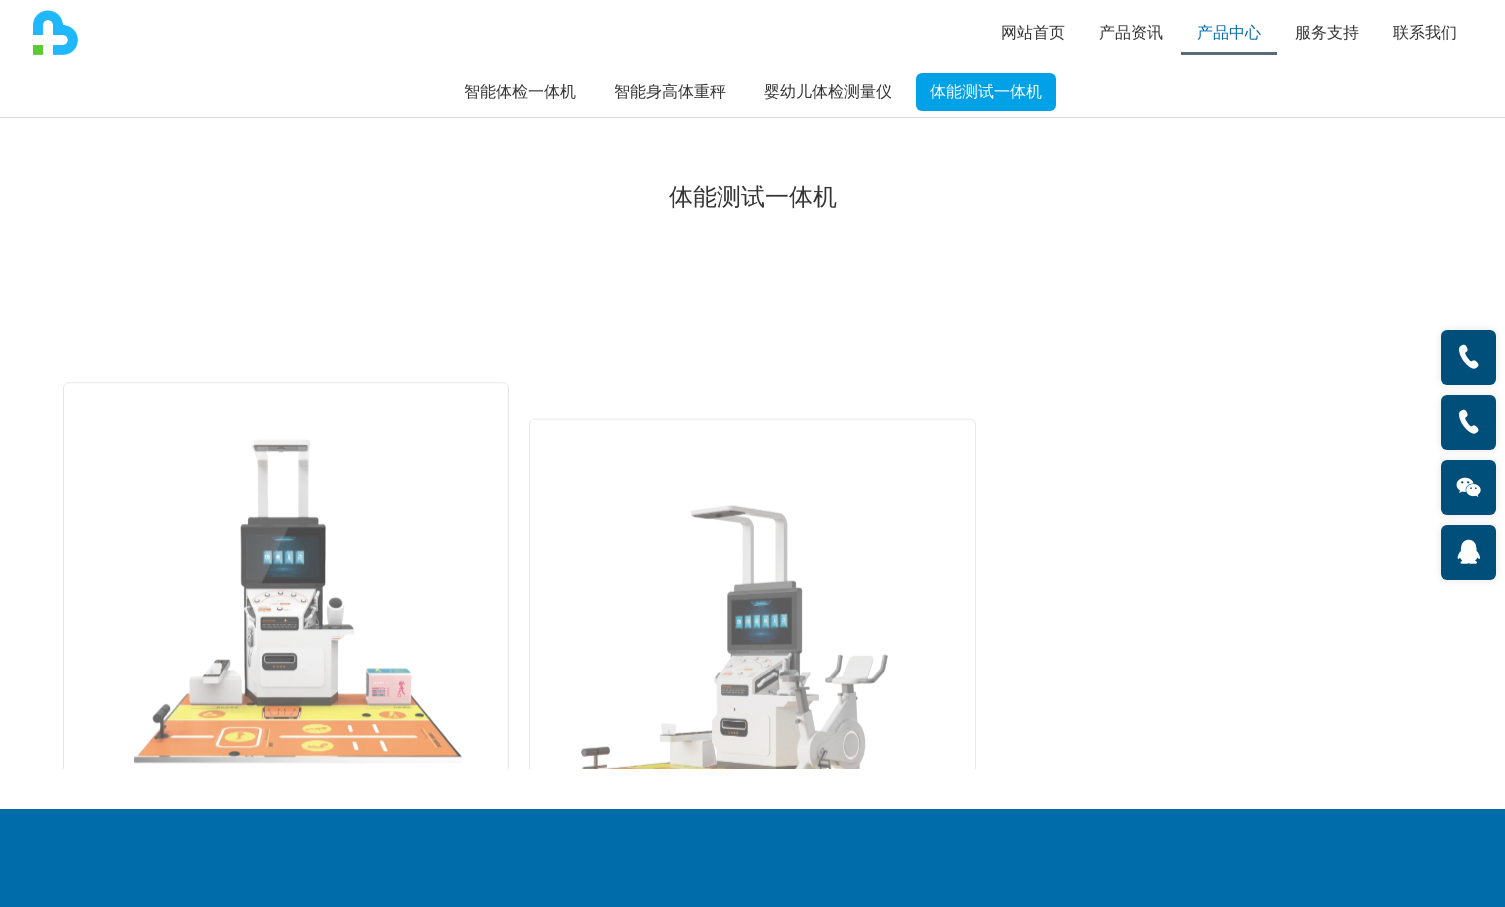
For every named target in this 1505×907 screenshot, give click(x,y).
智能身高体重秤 (670, 91)
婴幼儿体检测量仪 (828, 91)
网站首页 (1033, 32)
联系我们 (1425, 32)
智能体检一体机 (520, 91)
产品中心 (1229, 32)
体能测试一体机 (986, 91)
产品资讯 (1131, 32)
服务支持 (1327, 32)
